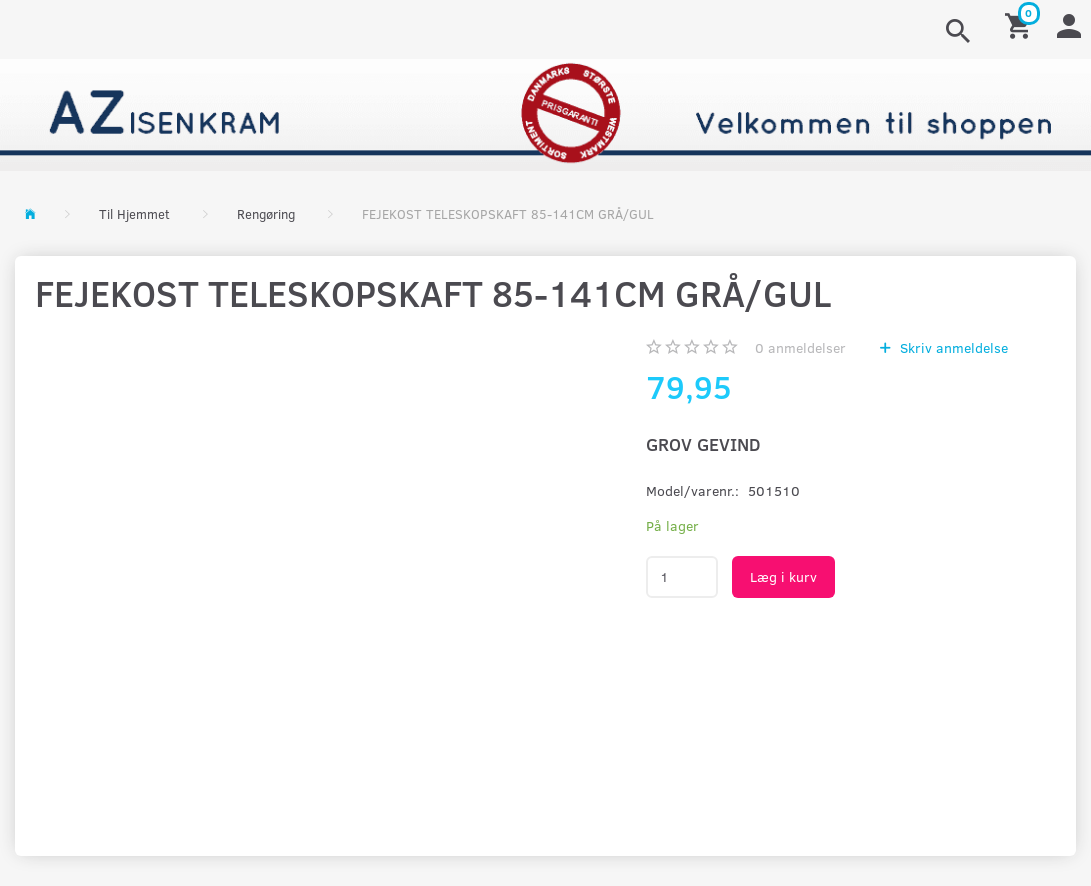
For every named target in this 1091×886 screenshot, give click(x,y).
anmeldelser (800, 347)
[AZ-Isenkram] (545, 112)
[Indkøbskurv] (1021, 24)
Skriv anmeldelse (952, 347)
